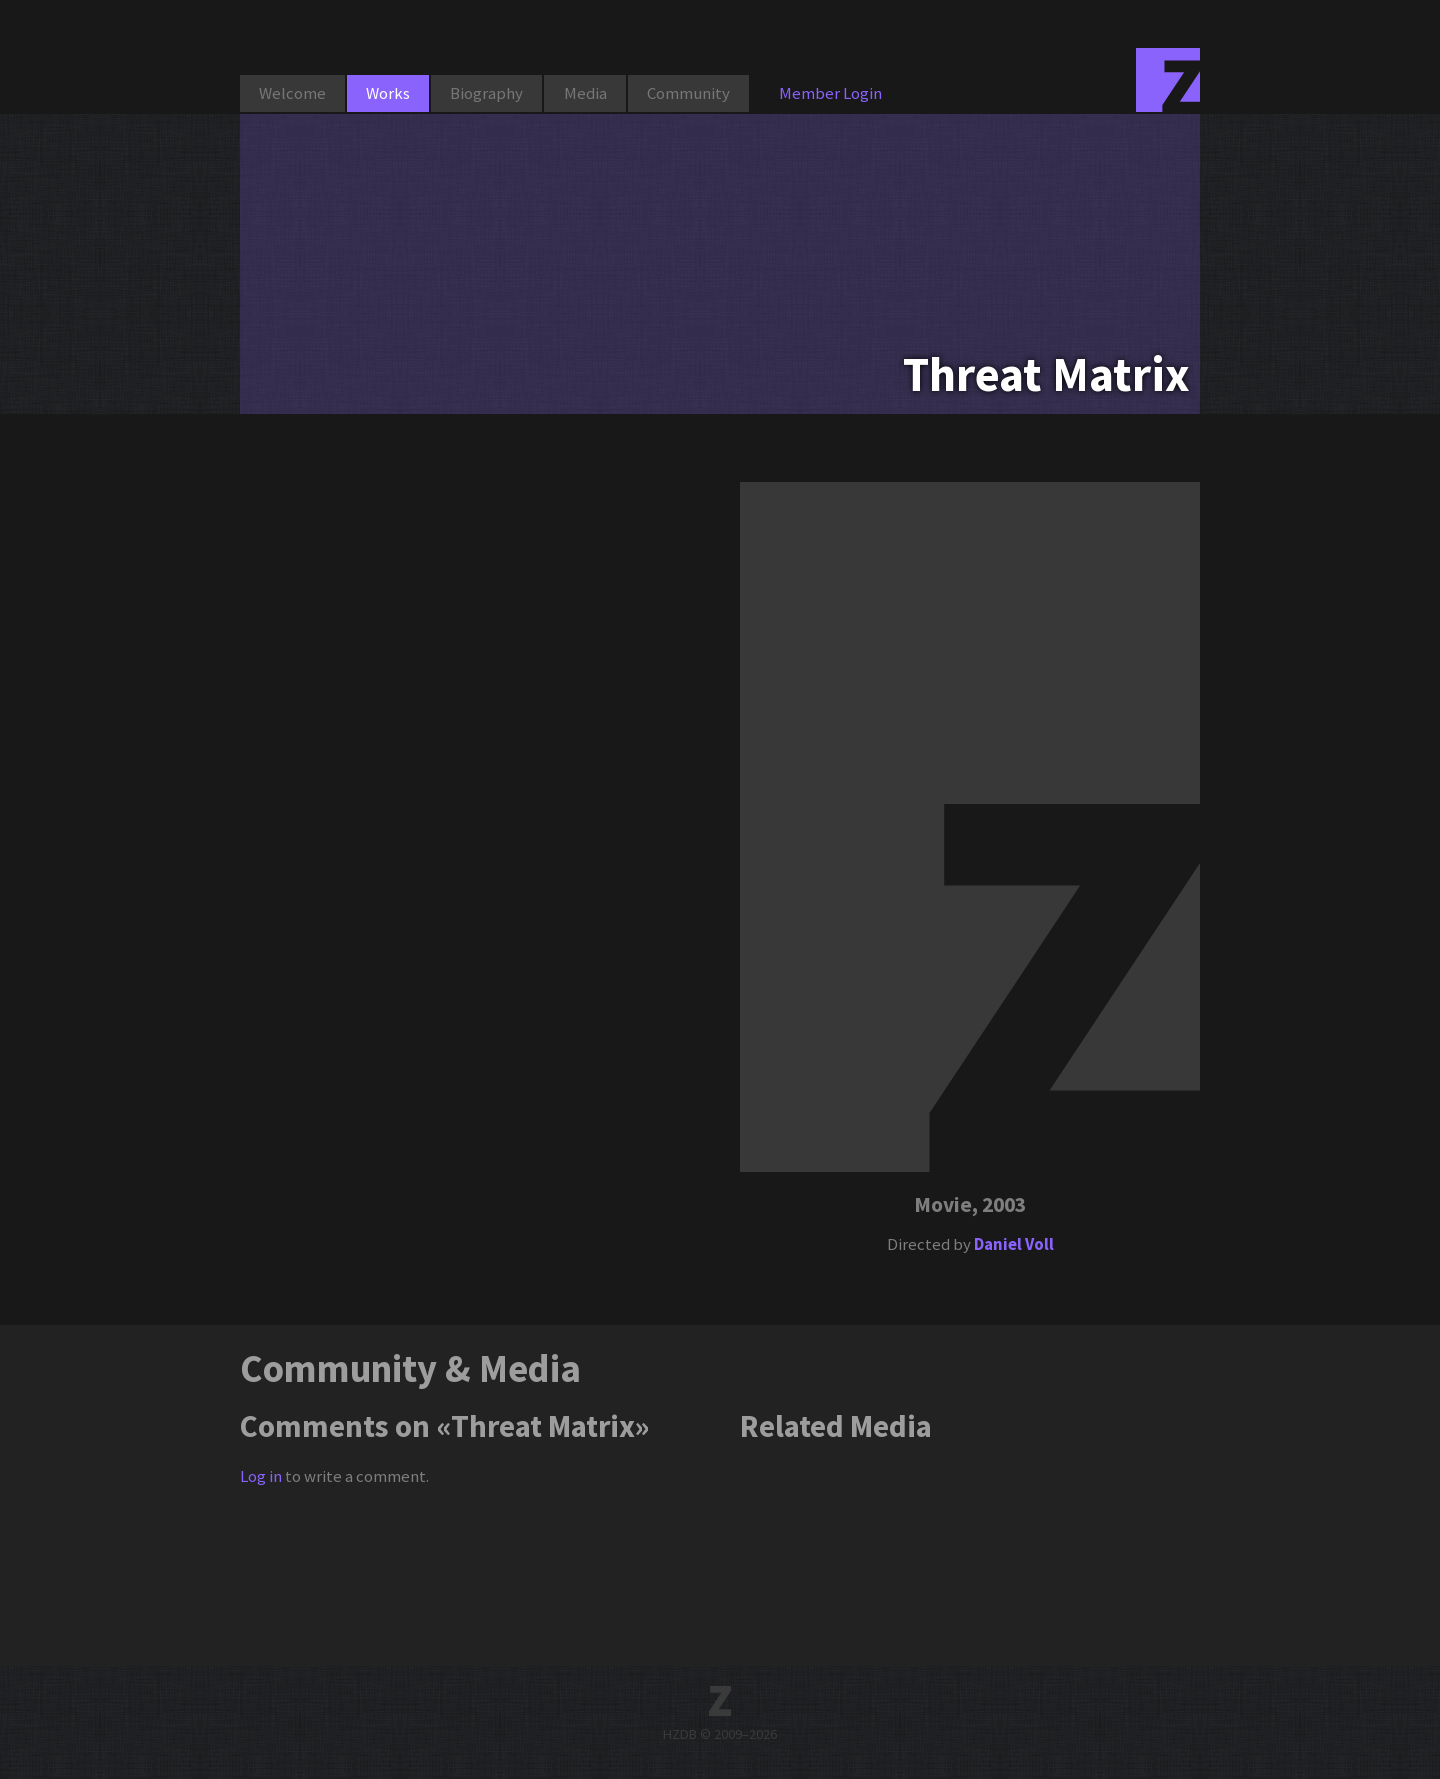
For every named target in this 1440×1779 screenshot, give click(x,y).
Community (688, 93)
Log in (261, 1476)
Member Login (830, 93)
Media (585, 93)
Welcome (292, 93)
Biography (486, 93)
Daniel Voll (1014, 1244)
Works (388, 93)
